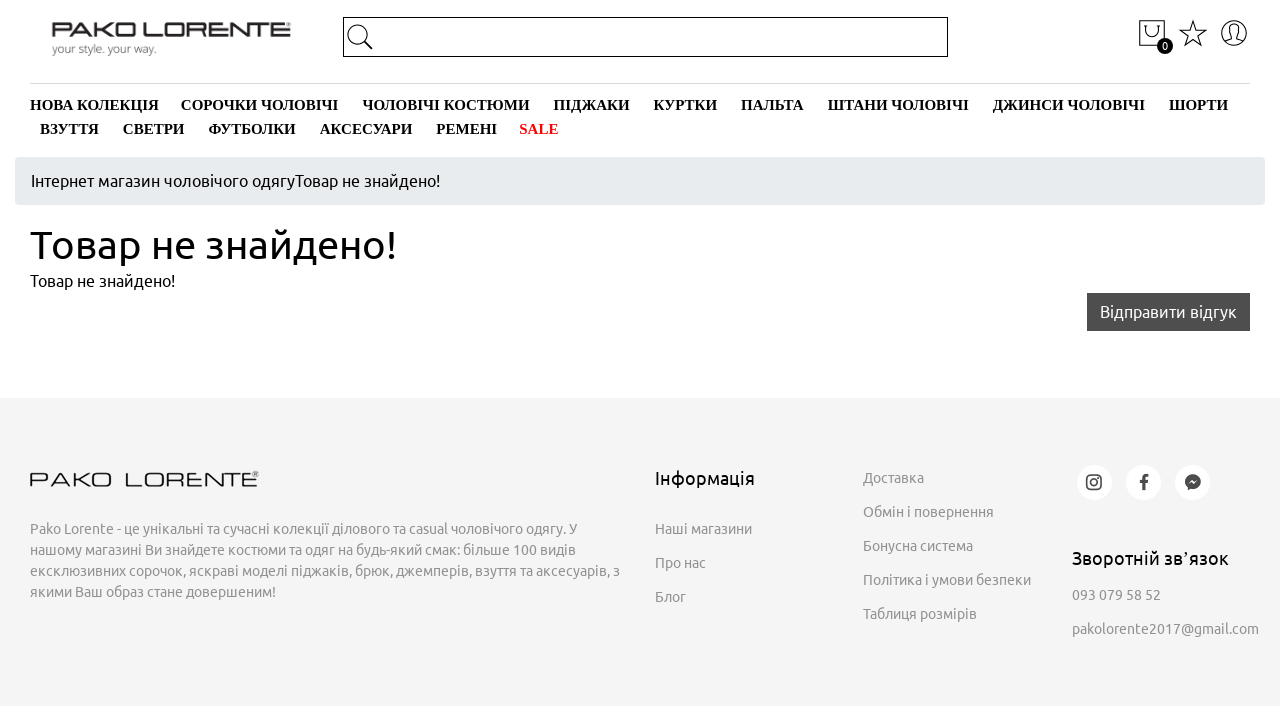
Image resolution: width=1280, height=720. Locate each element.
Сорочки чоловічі (260, 105)
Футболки (252, 129)
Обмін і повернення (928, 512)
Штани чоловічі (898, 105)
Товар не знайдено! (367, 181)
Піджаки (592, 105)
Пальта (772, 105)
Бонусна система (918, 546)
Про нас (680, 563)
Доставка (893, 478)
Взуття (69, 129)
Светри (154, 129)
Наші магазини (703, 529)
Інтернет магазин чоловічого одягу (163, 181)
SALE (538, 129)
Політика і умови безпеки (947, 580)
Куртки (685, 105)
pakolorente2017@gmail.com (1165, 629)
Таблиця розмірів (920, 614)
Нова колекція (94, 105)
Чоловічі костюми (445, 105)
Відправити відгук (1168, 312)
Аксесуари (366, 129)
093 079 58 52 (1116, 595)
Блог (670, 597)
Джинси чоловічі (1069, 105)
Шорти (1198, 105)
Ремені (466, 129)
